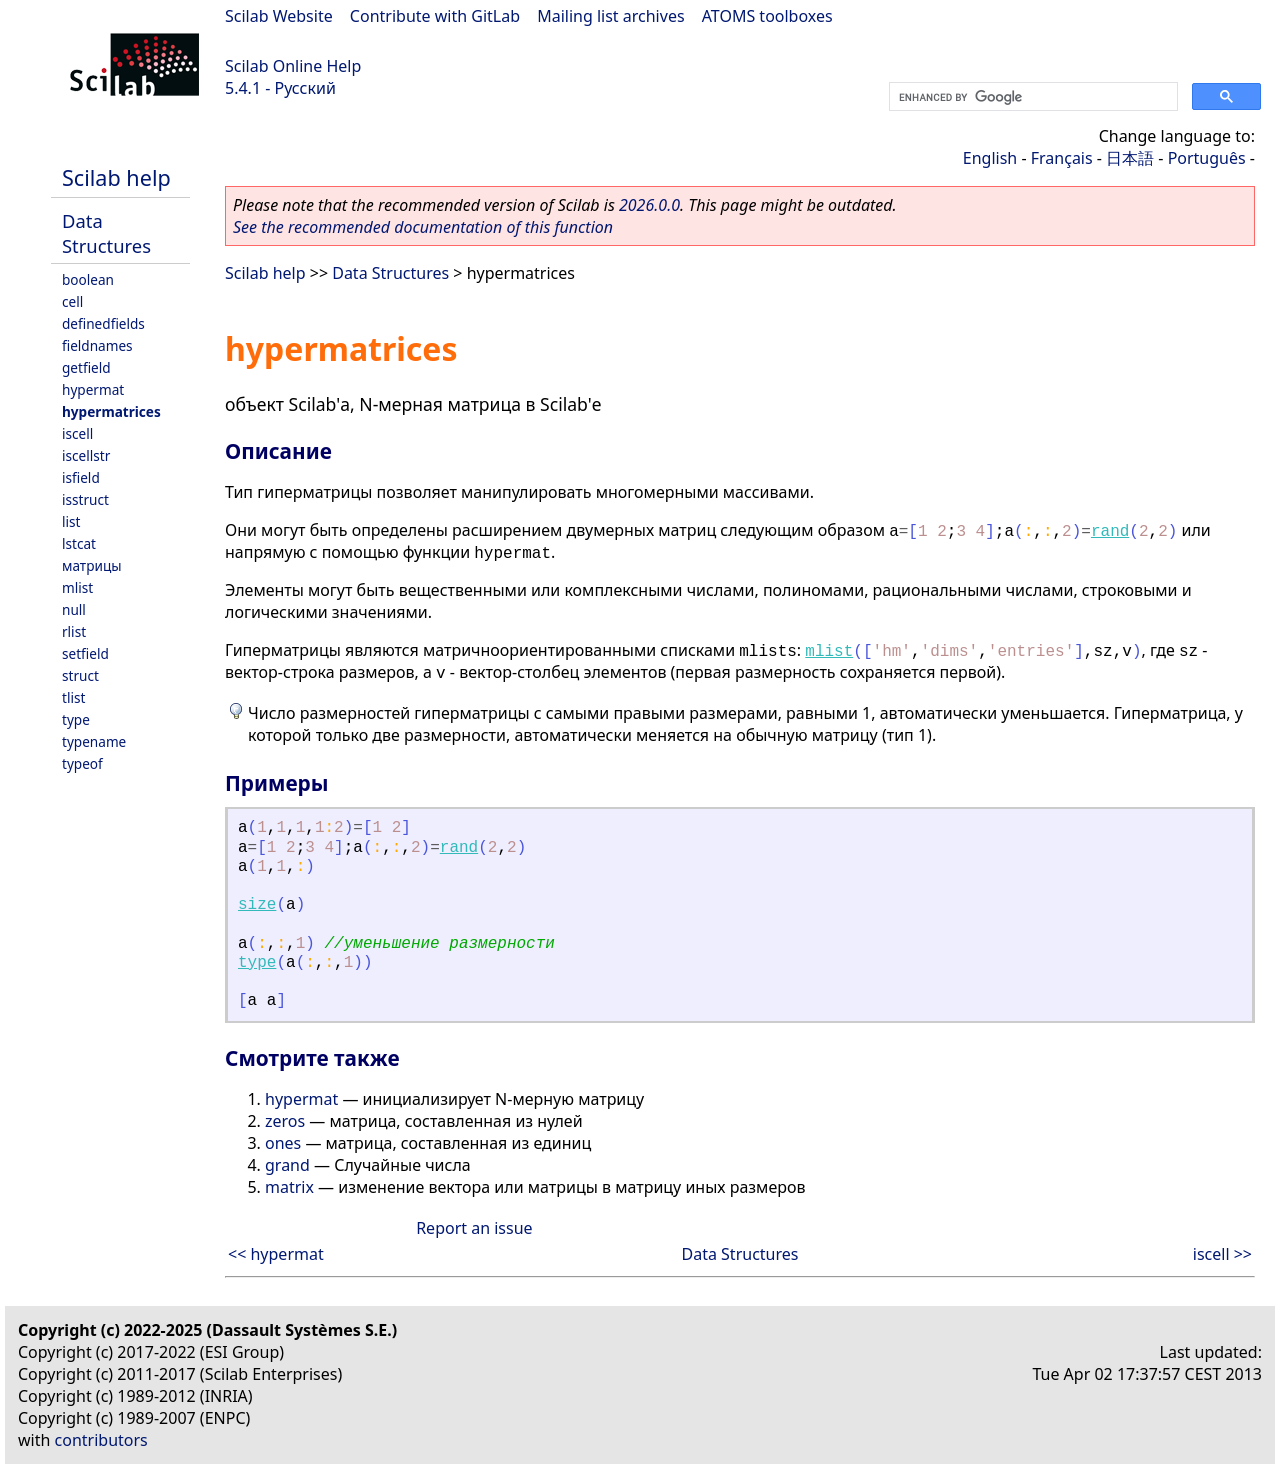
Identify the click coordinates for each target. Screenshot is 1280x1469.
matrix (289, 1187)
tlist (73, 697)
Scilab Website (279, 16)
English (990, 158)
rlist (74, 631)
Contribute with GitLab (435, 16)
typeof (82, 763)
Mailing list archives (610, 16)
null (74, 609)
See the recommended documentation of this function (423, 227)
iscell (77, 433)
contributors (101, 1440)
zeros (285, 1121)
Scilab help (116, 177)
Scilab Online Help (293, 66)
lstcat (79, 543)
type (76, 719)
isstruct (85, 499)
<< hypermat (276, 1254)
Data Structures (106, 233)
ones (283, 1143)
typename (94, 741)
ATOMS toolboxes (767, 16)
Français (1062, 158)
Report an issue (474, 1228)
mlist (77, 587)
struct (80, 675)
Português (1207, 158)
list (71, 521)
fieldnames (97, 345)
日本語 (1130, 158)
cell (72, 301)
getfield (86, 367)
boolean (88, 279)
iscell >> (1222, 1254)
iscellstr (86, 455)
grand (287, 1165)
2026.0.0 (649, 205)
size (257, 905)
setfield (85, 653)
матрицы (92, 565)
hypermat (93, 389)
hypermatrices (111, 411)
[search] (1031, 97)
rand (1110, 532)
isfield (81, 477)
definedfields (103, 323)
